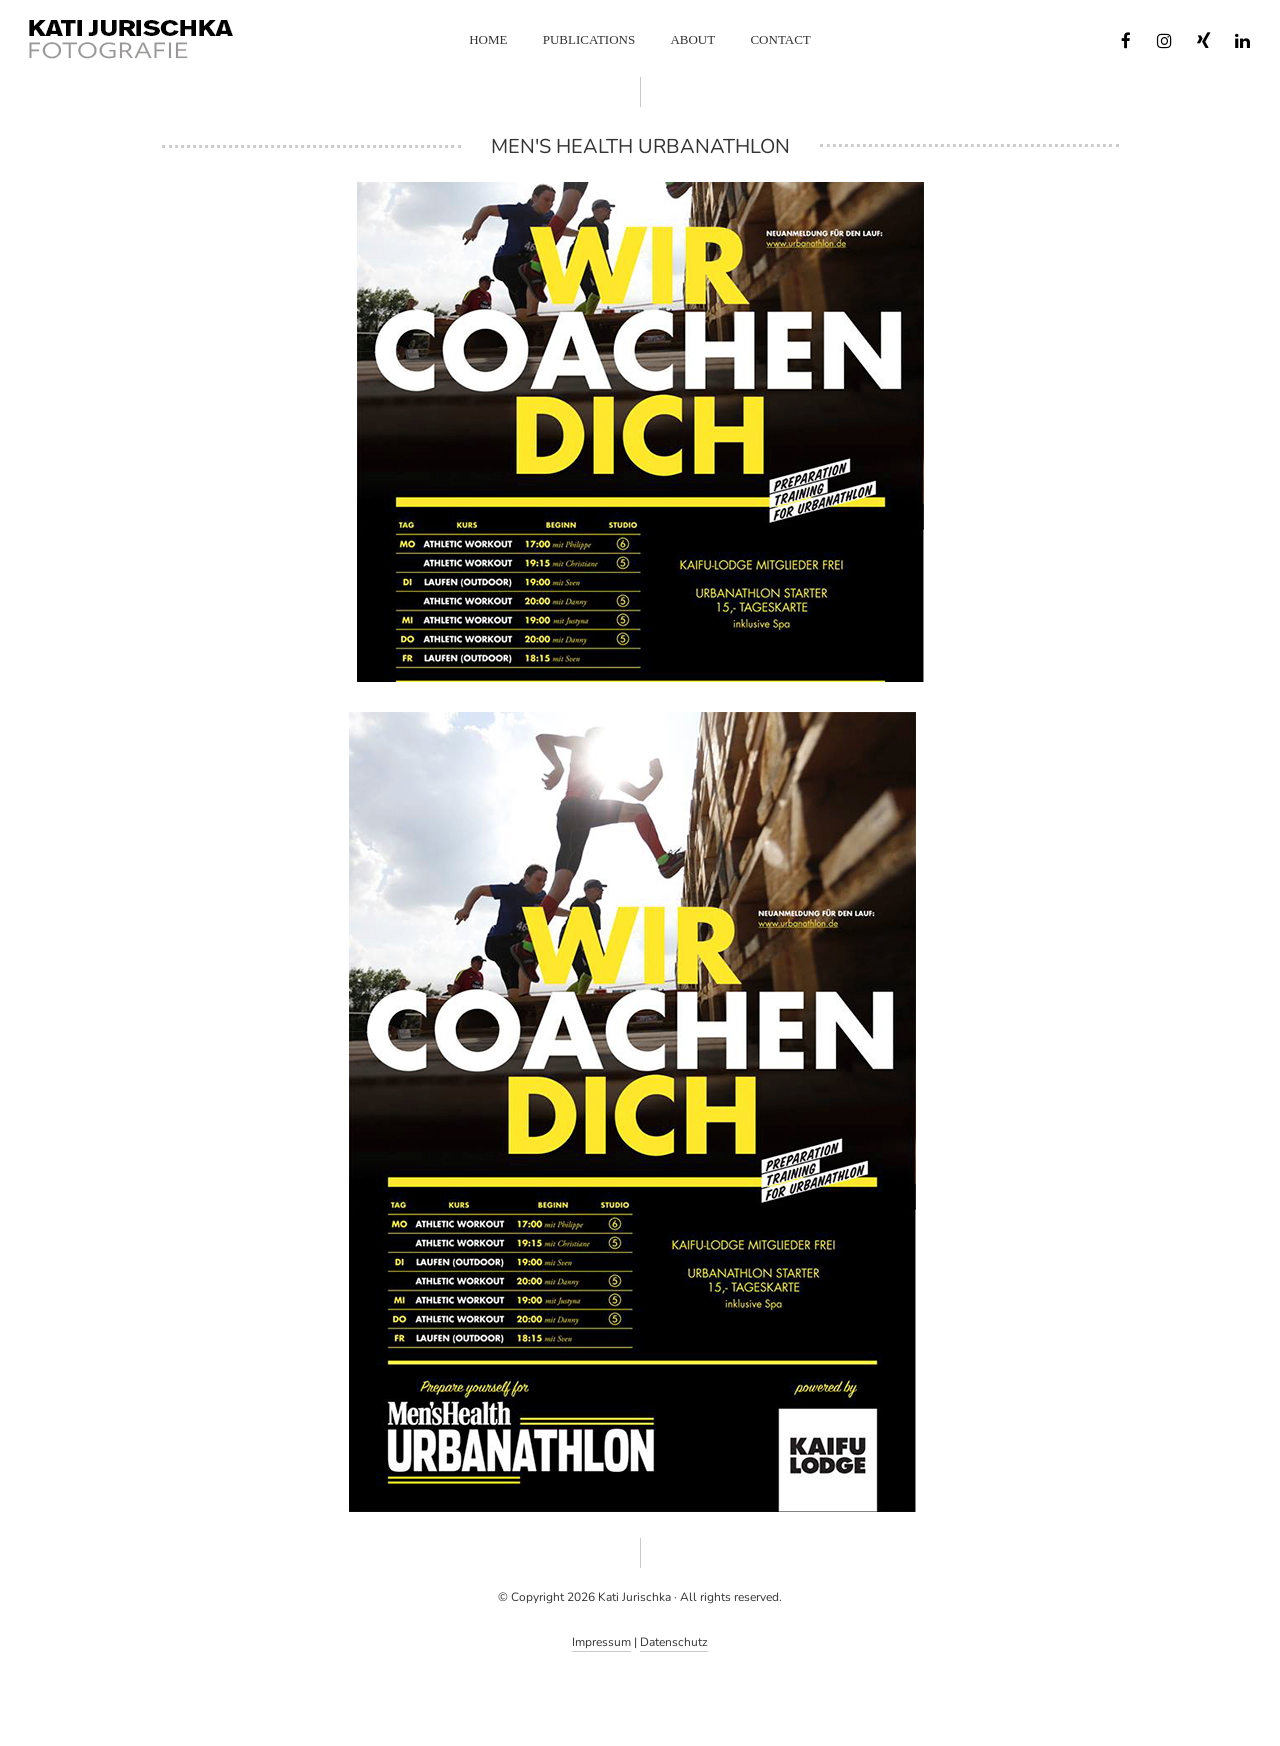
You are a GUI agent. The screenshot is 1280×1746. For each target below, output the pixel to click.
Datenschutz (674, 1642)
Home (488, 39)
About (692, 39)
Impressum (601, 1642)
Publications (589, 39)
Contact (780, 39)
